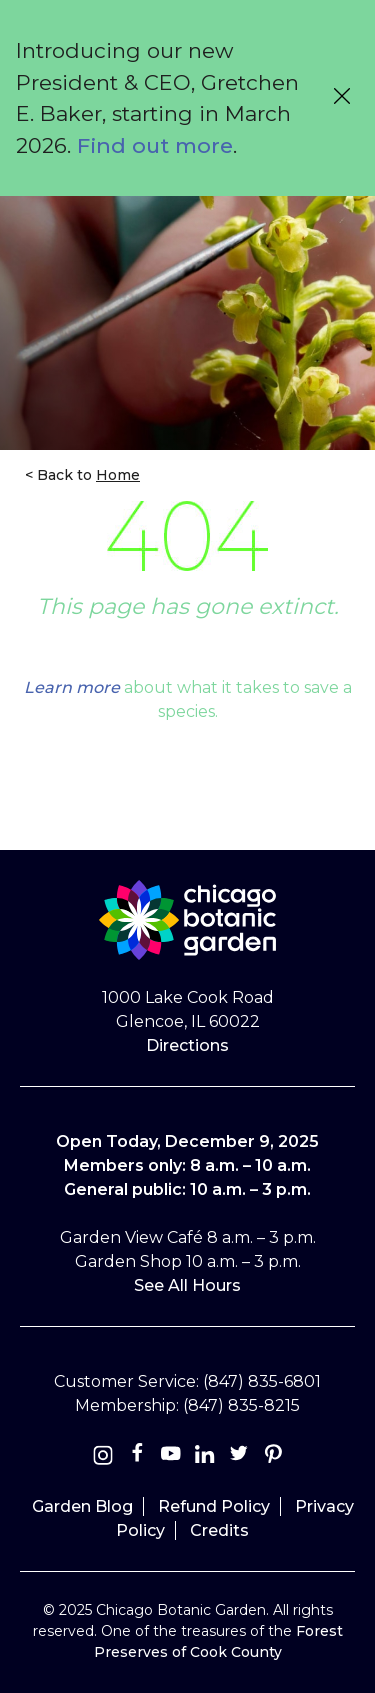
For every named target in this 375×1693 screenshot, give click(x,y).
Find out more (155, 145)
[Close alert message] (342, 98)
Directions (187, 1045)
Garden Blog (82, 1506)
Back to (86, 475)
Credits (219, 1530)
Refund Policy (214, 1506)
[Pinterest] (273, 1457)
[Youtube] (171, 1457)
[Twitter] (241, 1457)
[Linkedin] (205, 1457)
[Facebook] (139, 1457)
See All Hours (187, 1285)
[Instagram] (103, 1457)
